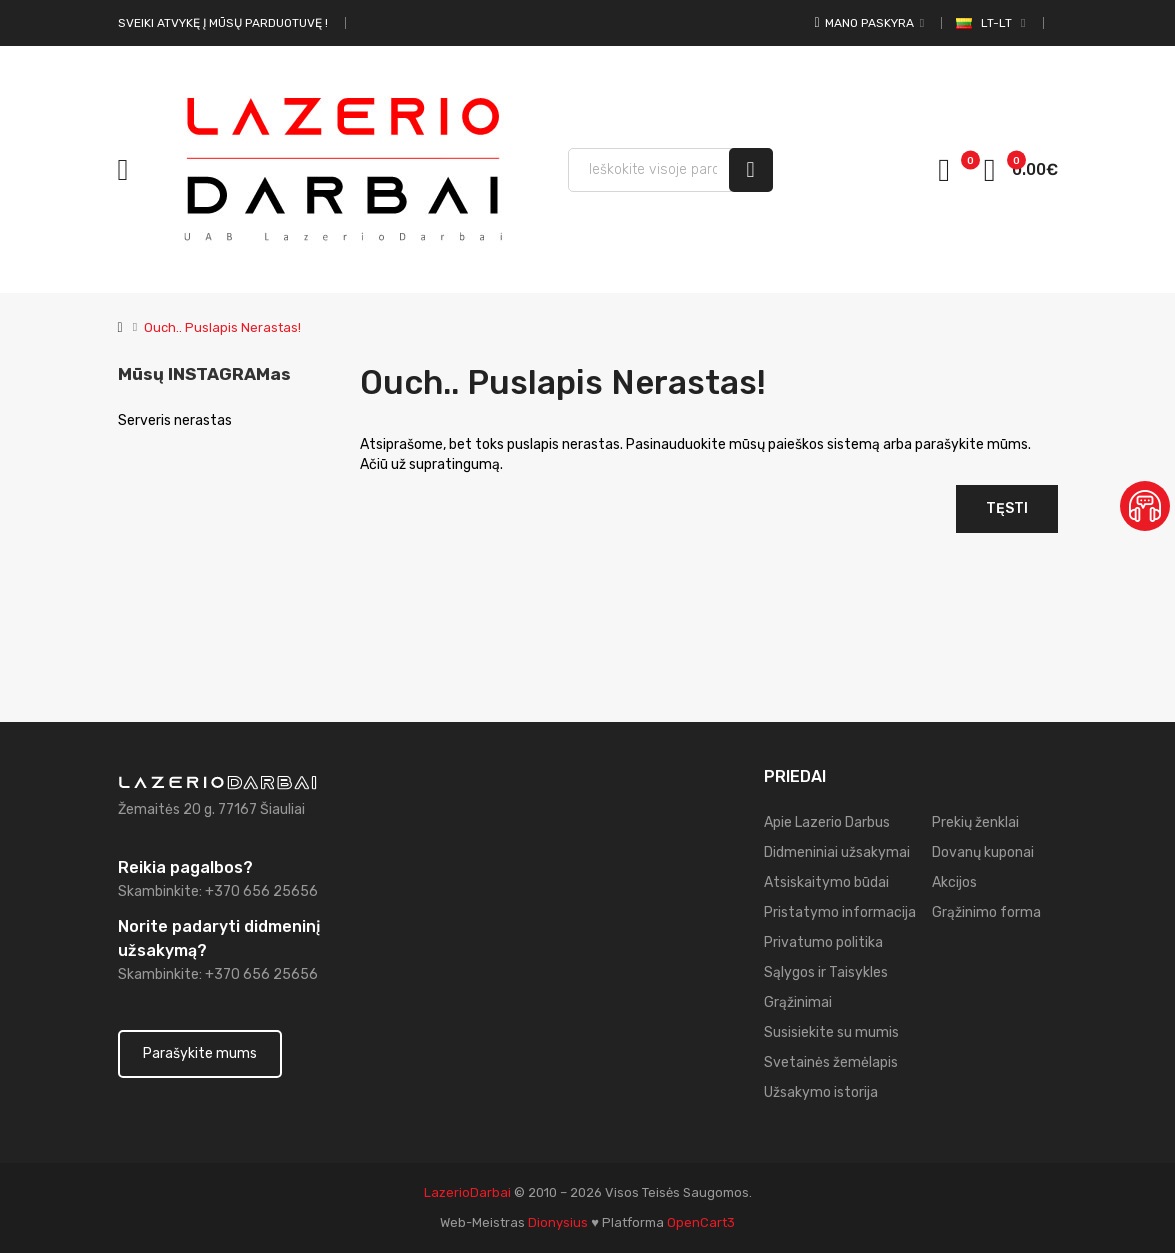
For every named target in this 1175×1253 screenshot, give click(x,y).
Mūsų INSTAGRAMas (204, 374)
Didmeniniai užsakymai (837, 852)
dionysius (558, 1222)
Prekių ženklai (975, 822)
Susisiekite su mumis (831, 1032)
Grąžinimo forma (986, 912)
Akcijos (954, 882)
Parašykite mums (200, 1053)
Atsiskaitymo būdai (826, 882)
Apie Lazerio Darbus (827, 822)
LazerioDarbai (467, 1192)
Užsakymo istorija (821, 1092)
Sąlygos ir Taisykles (826, 972)
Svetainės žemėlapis (831, 1062)
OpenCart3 (701, 1222)
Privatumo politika (823, 942)
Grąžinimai (798, 1002)
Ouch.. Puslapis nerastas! (222, 327)
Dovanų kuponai (983, 852)
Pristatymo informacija (840, 912)
